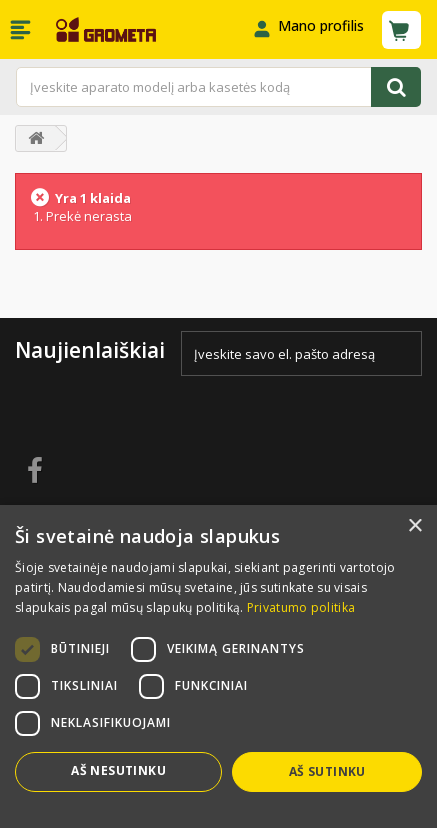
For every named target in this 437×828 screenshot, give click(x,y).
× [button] (414, 526)
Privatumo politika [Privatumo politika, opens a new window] (301, 607)
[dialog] (218, 666)
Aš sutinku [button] (327, 771)
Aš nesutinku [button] (118, 770)
